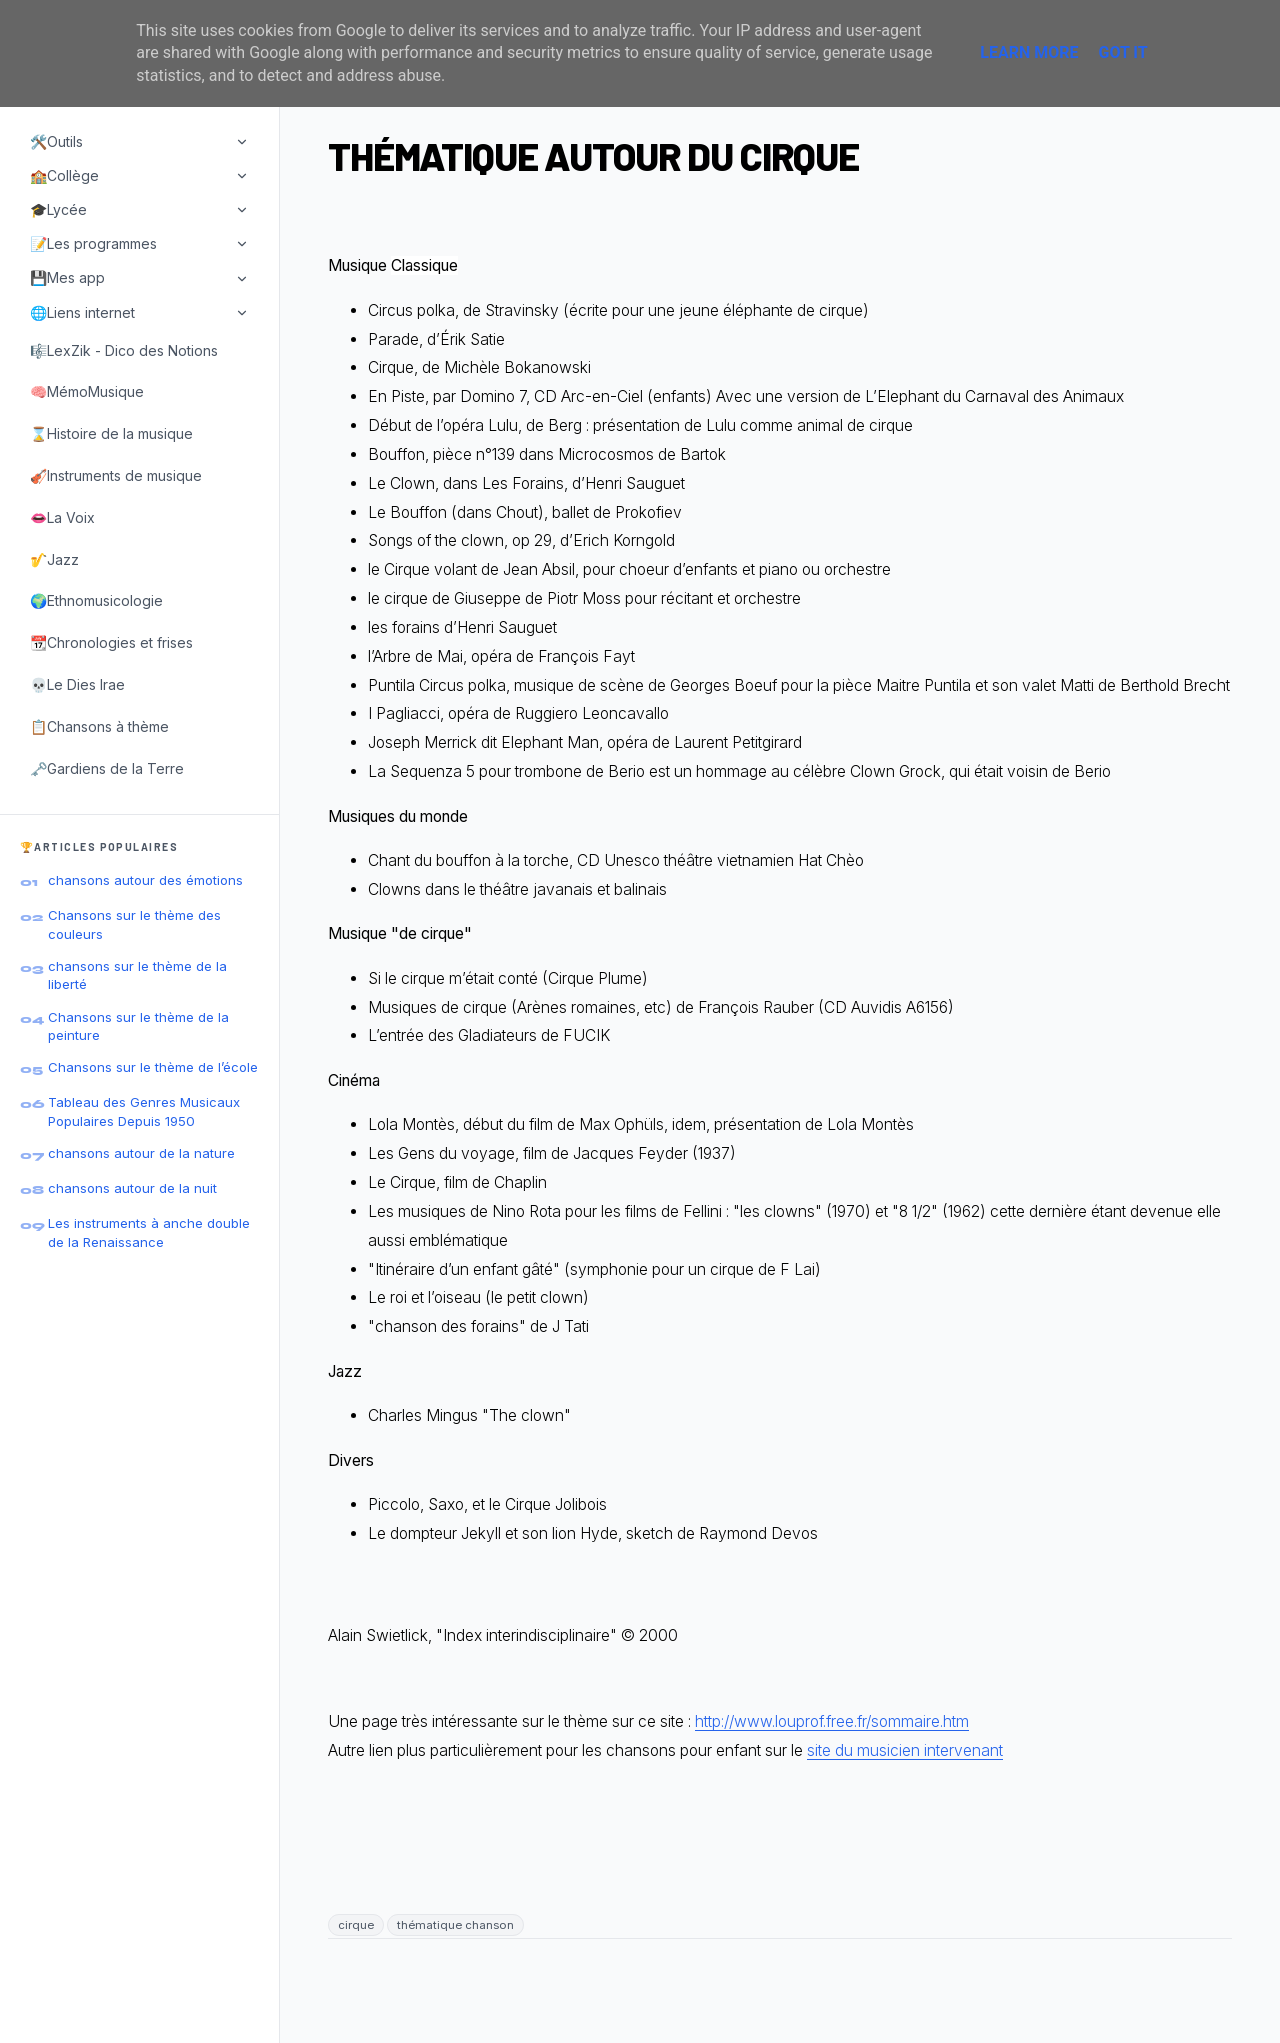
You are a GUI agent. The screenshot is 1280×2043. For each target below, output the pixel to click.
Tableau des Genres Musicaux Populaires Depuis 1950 (144, 1111)
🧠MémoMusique (87, 391)
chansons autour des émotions (145, 880)
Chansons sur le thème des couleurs (134, 924)
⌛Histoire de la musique (111, 433)
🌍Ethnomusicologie (96, 600)
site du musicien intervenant (905, 1750)
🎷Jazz (54, 559)
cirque (356, 1925)
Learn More (1029, 52)
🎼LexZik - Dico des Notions (124, 350)
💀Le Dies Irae (77, 684)
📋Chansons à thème (99, 726)
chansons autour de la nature (141, 1153)
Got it (1122, 52)
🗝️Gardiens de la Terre (107, 768)
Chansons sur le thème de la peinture (138, 1026)
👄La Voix (62, 517)
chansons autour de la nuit (132, 1188)
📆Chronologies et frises (111, 642)
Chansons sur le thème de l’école (153, 1067)
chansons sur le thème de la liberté (137, 975)
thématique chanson (455, 1925)
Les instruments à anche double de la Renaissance (149, 1232)
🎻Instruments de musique (116, 475)
